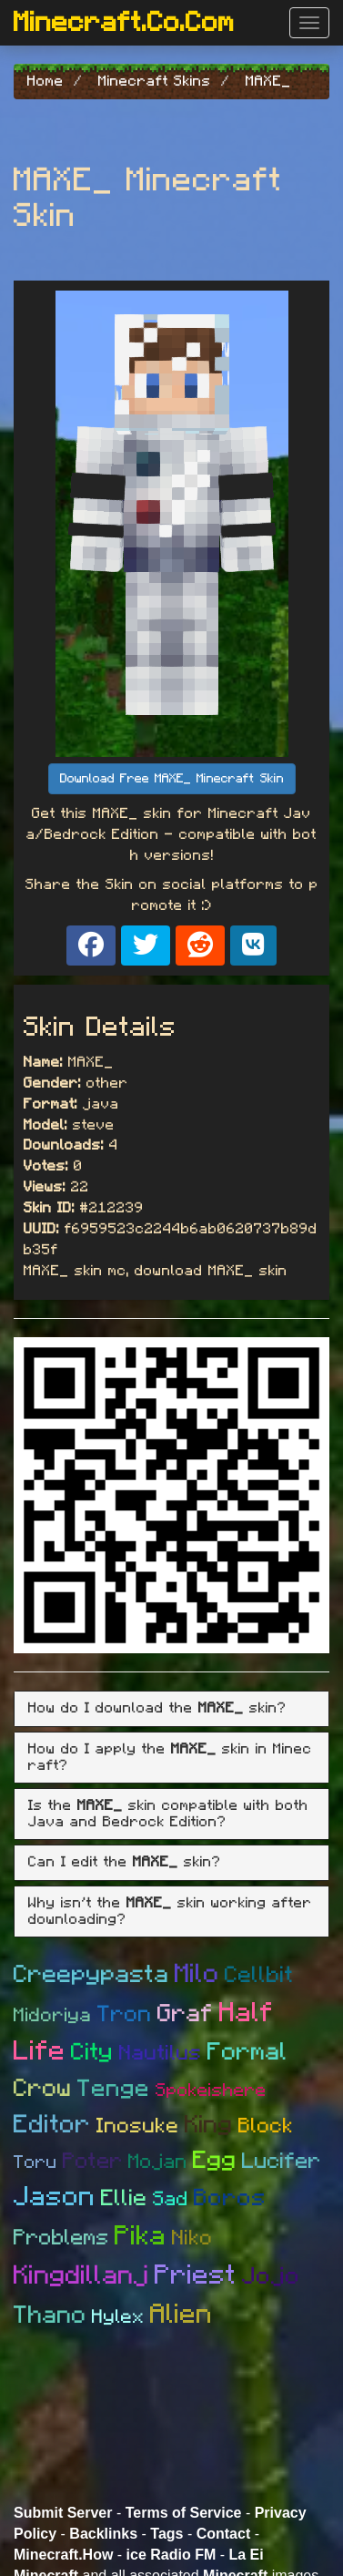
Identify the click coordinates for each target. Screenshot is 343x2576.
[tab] (171, 1709)
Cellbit (259, 1975)
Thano (50, 2315)
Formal (247, 2051)
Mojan (157, 2162)
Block (266, 2126)
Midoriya (53, 2015)
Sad (170, 2199)
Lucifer (281, 2161)
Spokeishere (211, 2090)
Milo (197, 1974)
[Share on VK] (253, 945)
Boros (230, 2198)
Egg (215, 2160)
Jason (55, 2197)
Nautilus (160, 2053)
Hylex (118, 2316)
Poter (93, 2161)
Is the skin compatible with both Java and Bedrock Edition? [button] (168, 1813)
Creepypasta (91, 1974)
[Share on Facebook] (91, 945)
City (92, 2052)
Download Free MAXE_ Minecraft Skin (172, 778)
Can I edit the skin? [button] (124, 1862)
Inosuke (137, 2126)
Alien (181, 2314)
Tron (124, 2014)
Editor (52, 2125)
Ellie (124, 2198)
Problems (61, 2238)
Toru (35, 2162)
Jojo (271, 2276)
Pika (140, 2236)
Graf (185, 2013)
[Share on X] (145, 945)
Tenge (113, 2089)
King (209, 2124)
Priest (196, 2275)
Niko (192, 2238)
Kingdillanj (81, 2276)
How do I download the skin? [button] (157, 1708)
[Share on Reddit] (200, 945)
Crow (43, 2088)
